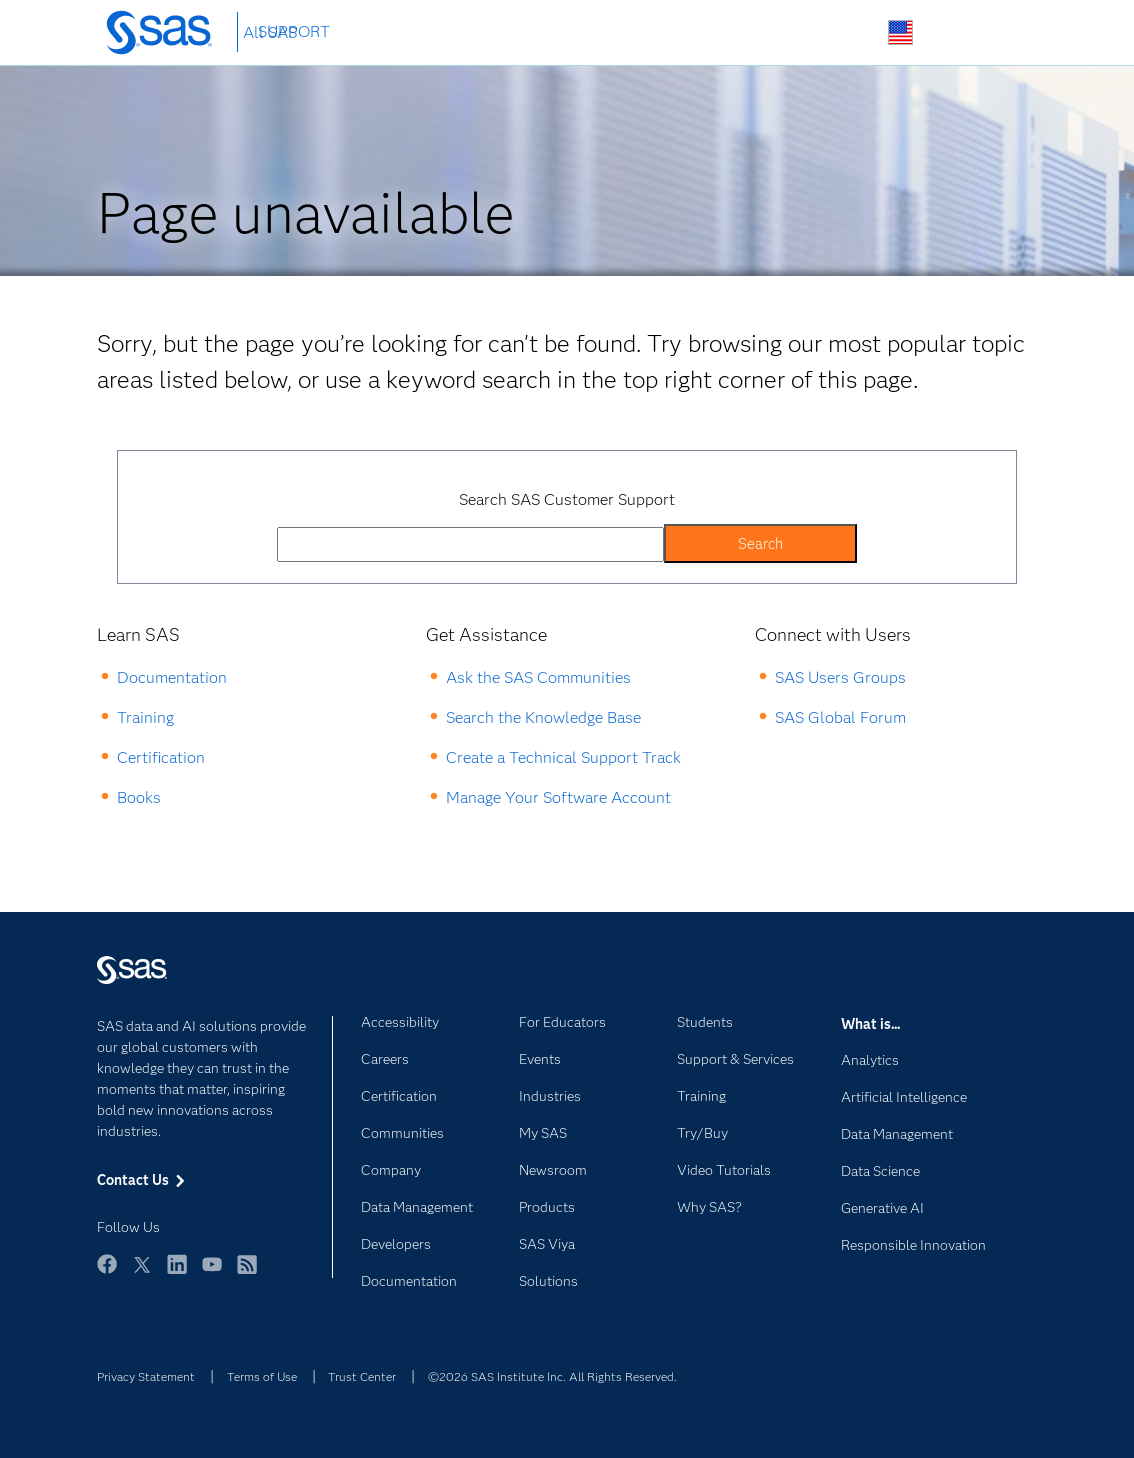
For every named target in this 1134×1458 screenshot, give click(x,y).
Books (139, 797)
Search (853, 33)
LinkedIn (177, 1273)
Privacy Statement (146, 1376)
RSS (247, 1273)
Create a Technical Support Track (563, 757)
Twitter (142, 1273)
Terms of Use (262, 1376)
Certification (161, 757)
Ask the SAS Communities (538, 677)
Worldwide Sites (900, 32)
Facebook (107, 1273)
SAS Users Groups (840, 677)
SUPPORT (294, 31)
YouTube (212, 1273)
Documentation (172, 677)
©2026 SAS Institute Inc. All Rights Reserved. (552, 1376)
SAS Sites (994, 33)
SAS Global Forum (840, 717)
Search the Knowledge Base (543, 717)
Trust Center (362, 1376)
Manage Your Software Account (558, 797)
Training (145, 717)
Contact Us (947, 33)
